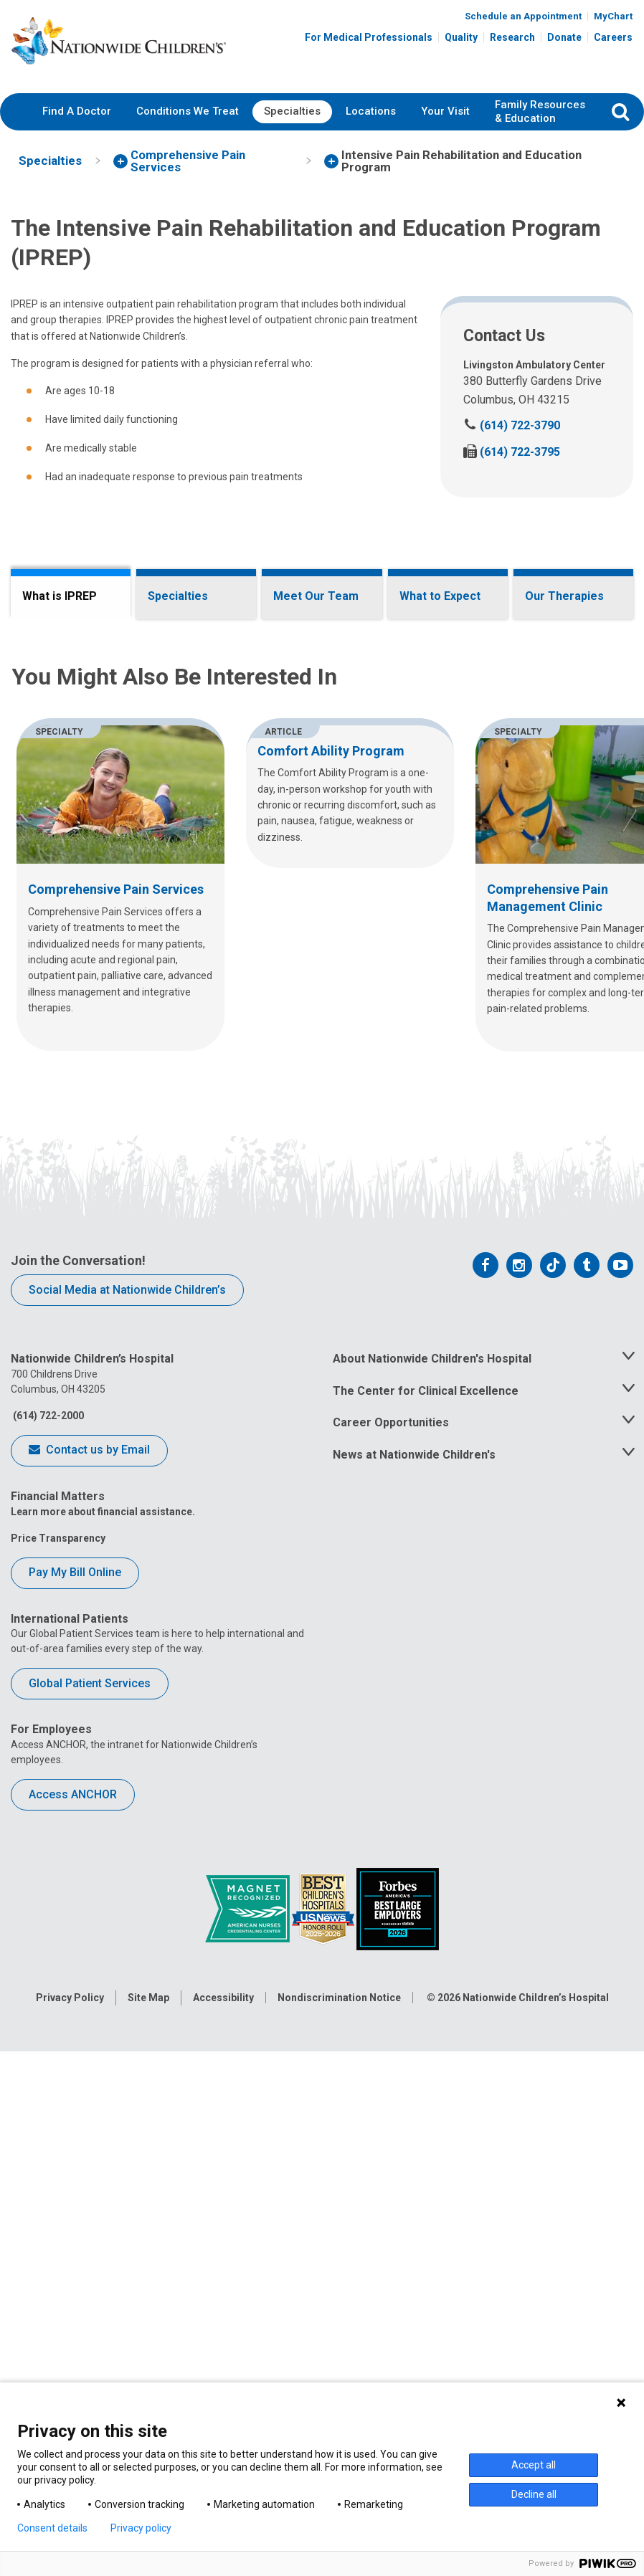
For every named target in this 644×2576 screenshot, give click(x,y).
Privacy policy (140, 2528)
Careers (613, 37)
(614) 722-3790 (511, 425)
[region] (322, 1476)
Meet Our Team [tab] (316, 596)
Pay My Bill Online (75, 2164)
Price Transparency (58, 2129)
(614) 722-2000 (47, 2007)
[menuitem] (77, 112)
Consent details (52, 2528)
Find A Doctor (76, 111)
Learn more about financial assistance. (103, 2103)
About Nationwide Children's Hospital (432, 1950)
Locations (371, 111)
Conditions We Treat (187, 111)
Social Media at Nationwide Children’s (127, 1881)
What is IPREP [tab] (59, 596)
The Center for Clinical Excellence (425, 1982)
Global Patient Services (90, 2275)
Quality (461, 37)
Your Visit (445, 111)
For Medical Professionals (368, 37)
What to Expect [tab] (439, 596)
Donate (564, 37)
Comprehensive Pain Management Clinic (444, 952)
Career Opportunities (391, 2014)
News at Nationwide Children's (414, 2046)
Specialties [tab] (178, 596)
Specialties (292, 111)
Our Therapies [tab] (564, 596)
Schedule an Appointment (523, 16)
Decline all (534, 2494)
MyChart (613, 16)
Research (512, 37)
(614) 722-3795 (511, 452)
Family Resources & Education (540, 112)
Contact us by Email (89, 2043)
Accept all (533, 2465)
